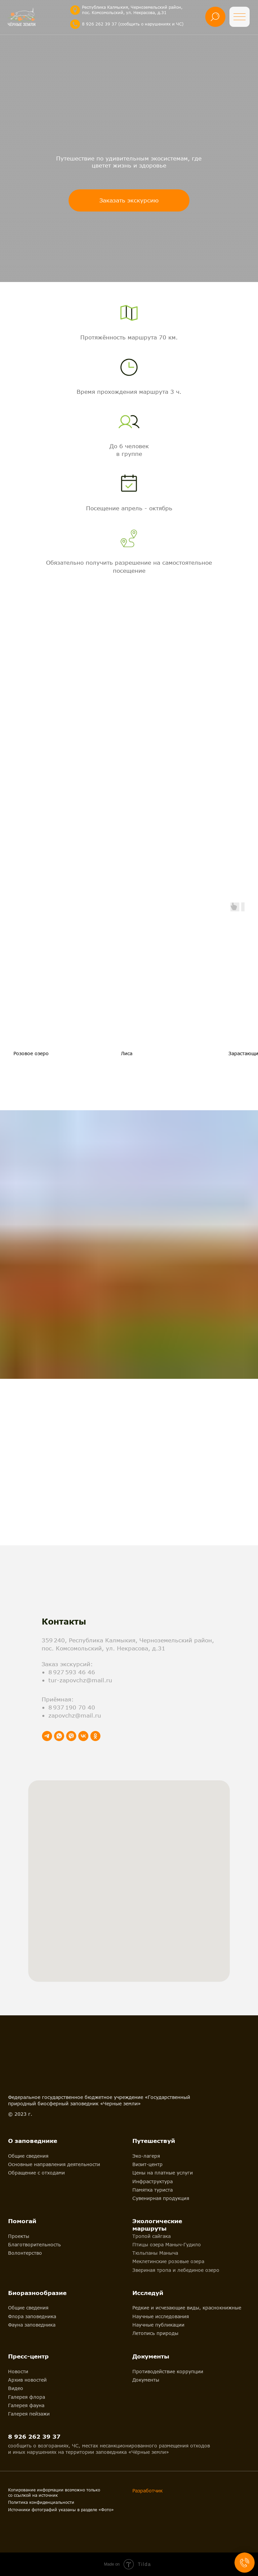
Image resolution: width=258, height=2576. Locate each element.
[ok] (95, 1736)
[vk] (83, 1736)
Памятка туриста (152, 2190)
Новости (18, 2371)
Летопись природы (155, 2333)
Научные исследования (160, 2316)
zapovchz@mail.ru (74, 1715)
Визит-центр (147, 2164)
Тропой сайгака (151, 2236)
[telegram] (47, 1736)
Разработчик (147, 2490)
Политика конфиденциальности (41, 2502)
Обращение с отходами (36, 2172)
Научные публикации (158, 2325)
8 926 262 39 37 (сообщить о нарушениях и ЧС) (132, 24)
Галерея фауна (26, 2405)
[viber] (71, 1736)
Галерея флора (26, 2397)
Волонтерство (25, 2253)
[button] (129, 200)
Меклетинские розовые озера (168, 2261)
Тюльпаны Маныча (155, 2253)
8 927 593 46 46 (71, 1672)
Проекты (18, 2236)
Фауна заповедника (31, 2325)
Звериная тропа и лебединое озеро (175, 2270)
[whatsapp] (59, 1736)
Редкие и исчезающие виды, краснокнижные (186, 2307)
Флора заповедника (32, 2316)
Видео (15, 2388)
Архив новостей (27, 2380)
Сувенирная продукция (160, 2198)
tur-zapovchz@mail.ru (80, 1680)
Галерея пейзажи (29, 2414)
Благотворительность (34, 2244)
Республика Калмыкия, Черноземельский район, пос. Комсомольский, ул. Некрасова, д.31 (132, 10)
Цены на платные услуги (162, 2172)
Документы (145, 2380)
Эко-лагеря (146, 2156)
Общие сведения (28, 2156)
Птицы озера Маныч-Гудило (166, 2244)
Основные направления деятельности (54, 2164)
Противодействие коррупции (167, 2371)
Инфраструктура (152, 2181)
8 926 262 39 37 (34, 2436)
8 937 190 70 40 (71, 1707)
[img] (75, 10)
